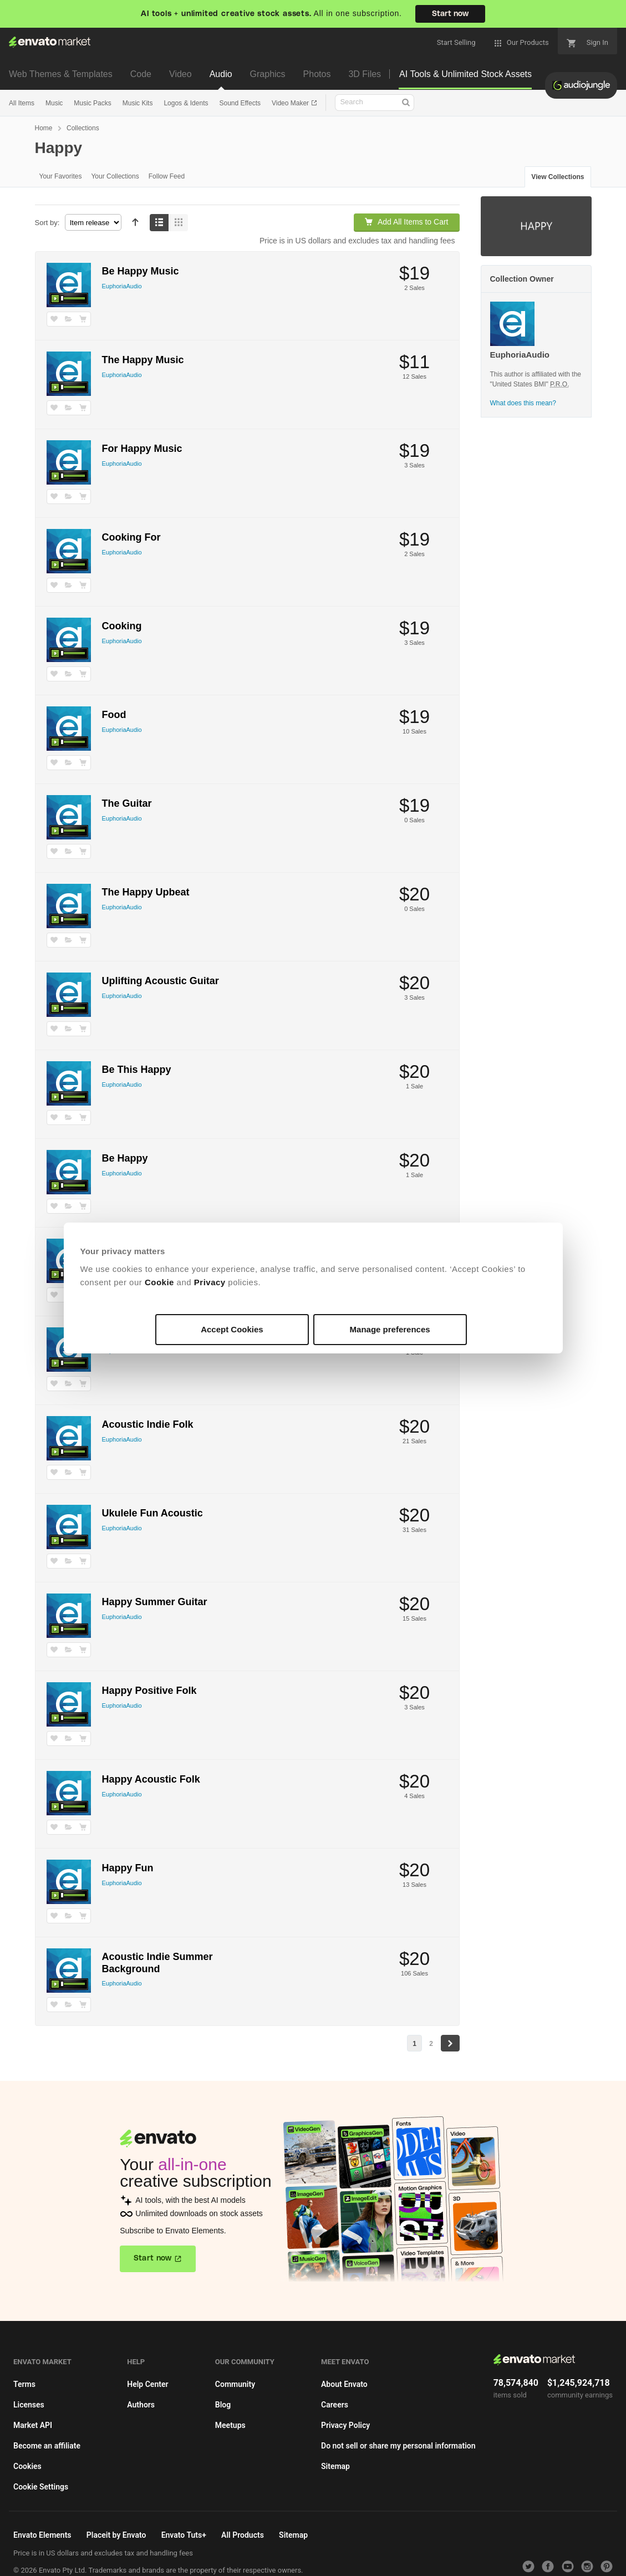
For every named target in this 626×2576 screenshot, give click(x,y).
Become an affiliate (46, 2445)
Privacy (210, 1282)
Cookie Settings (40, 2486)
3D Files (364, 74)
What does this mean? (523, 403)
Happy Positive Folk (149, 1690)
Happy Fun (128, 1868)
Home (44, 128)
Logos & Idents (186, 103)
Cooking (122, 626)
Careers (334, 2404)
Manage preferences (390, 1329)
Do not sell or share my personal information (398, 2445)
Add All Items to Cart (406, 221)
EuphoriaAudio (122, 286)
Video (180, 74)
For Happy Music (142, 448)
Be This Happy (136, 1069)
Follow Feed (167, 176)
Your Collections (115, 176)
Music (54, 103)
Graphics (268, 74)
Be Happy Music (140, 271)
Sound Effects (240, 103)
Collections (83, 128)
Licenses (28, 2404)
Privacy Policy (345, 2425)
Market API (32, 2425)
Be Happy (125, 1158)
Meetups (230, 2425)
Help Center (147, 2384)
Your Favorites (60, 176)
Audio (221, 74)
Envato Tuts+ (183, 2535)
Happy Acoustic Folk (151, 1779)
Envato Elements (42, 2535)
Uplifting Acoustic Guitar (160, 980)
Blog (223, 2404)
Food (114, 714)
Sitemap (335, 2466)
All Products (242, 2535)
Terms (24, 2384)
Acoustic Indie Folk (148, 1424)
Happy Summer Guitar (154, 1601)
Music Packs (92, 103)
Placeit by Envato (116, 2535)
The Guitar (127, 803)
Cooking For (131, 537)
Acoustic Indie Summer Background (157, 1962)
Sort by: (47, 222)
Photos (317, 74)
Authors (141, 2404)
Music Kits (138, 103)
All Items (21, 103)
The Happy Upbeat (146, 892)
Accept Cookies (232, 1329)
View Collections (557, 177)
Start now (450, 14)
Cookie (159, 1282)
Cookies (27, 2466)
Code (140, 74)
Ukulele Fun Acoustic (152, 1513)
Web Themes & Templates (61, 74)
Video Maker (291, 103)
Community (235, 2384)
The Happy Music (143, 359)
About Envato (344, 2384)
